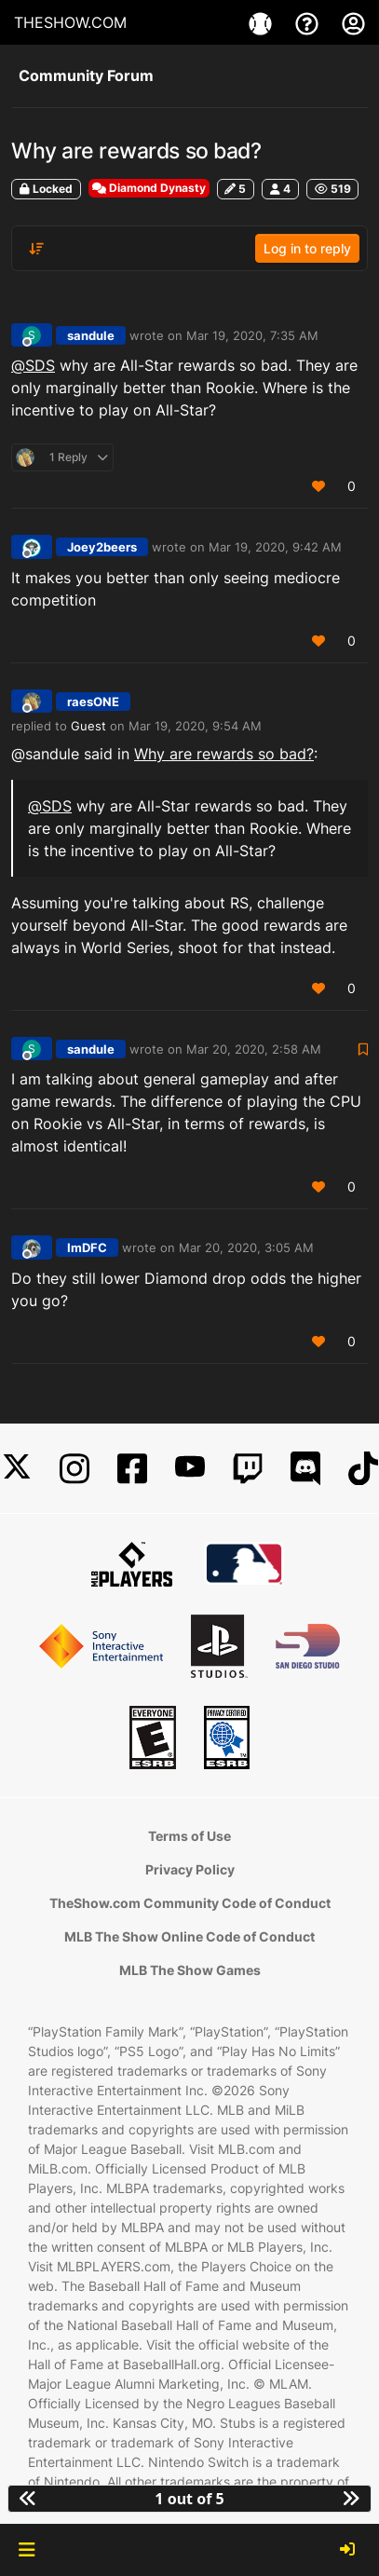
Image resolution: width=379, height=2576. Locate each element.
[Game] (263, 22)
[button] (26, 2550)
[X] (17, 1469)
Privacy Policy (190, 1869)
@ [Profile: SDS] (33, 365)
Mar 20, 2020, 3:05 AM (246, 1247)
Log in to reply (307, 248)
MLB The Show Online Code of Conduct (189, 1936)
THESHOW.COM (70, 22)
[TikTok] (363, 1469)
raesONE (93, 701)
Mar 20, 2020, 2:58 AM (253, 1049)
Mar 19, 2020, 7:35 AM (252, 335)
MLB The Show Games (190, 1970)
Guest (88, 725)
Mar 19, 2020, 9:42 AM (275, 546)
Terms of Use (189, 1836)
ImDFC (87, 1247)
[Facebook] (132, 1469)
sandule (91, 335)
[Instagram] (74, 1469)
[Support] (309, 22)
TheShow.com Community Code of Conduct (190, 1903)
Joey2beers (102, 546)
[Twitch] (248, 1469)
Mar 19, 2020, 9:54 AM (195, 725)
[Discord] (305, 1469)
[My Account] (353, 22)
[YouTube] (190, 1469)
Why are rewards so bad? (224, 753)
